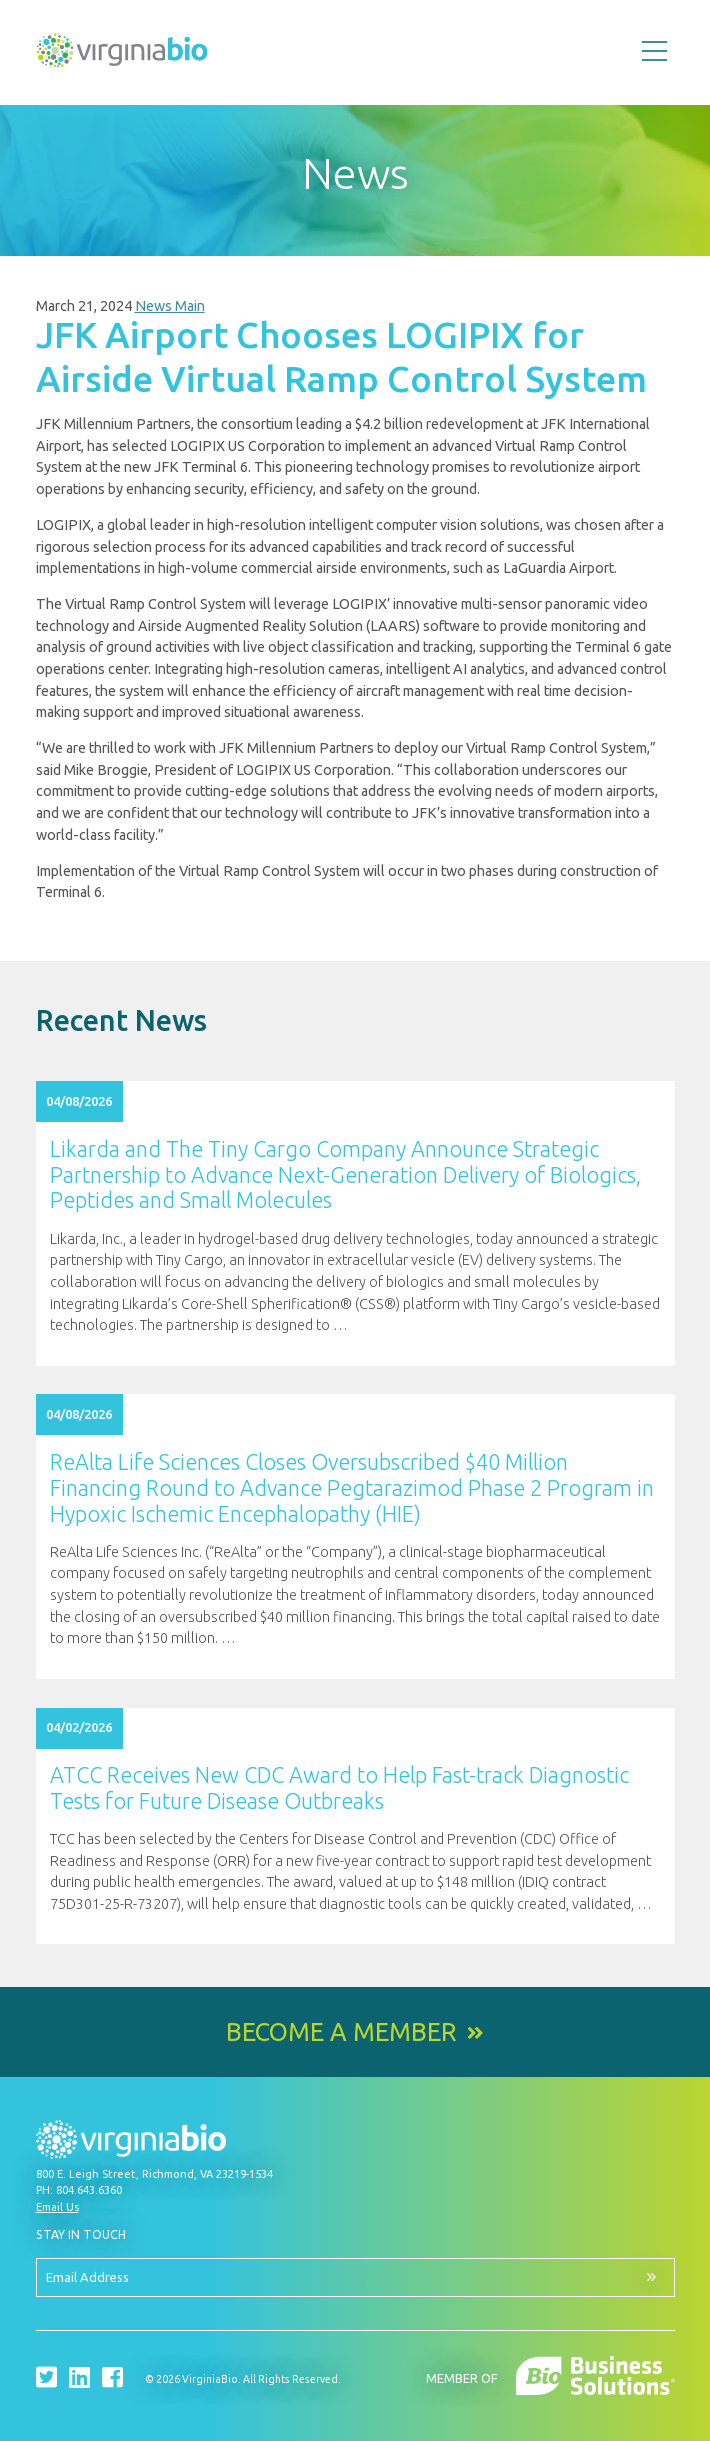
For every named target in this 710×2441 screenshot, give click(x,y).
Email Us (57, 2207)
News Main (170, 306)
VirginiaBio (122, 54)
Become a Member (341, 2032)
